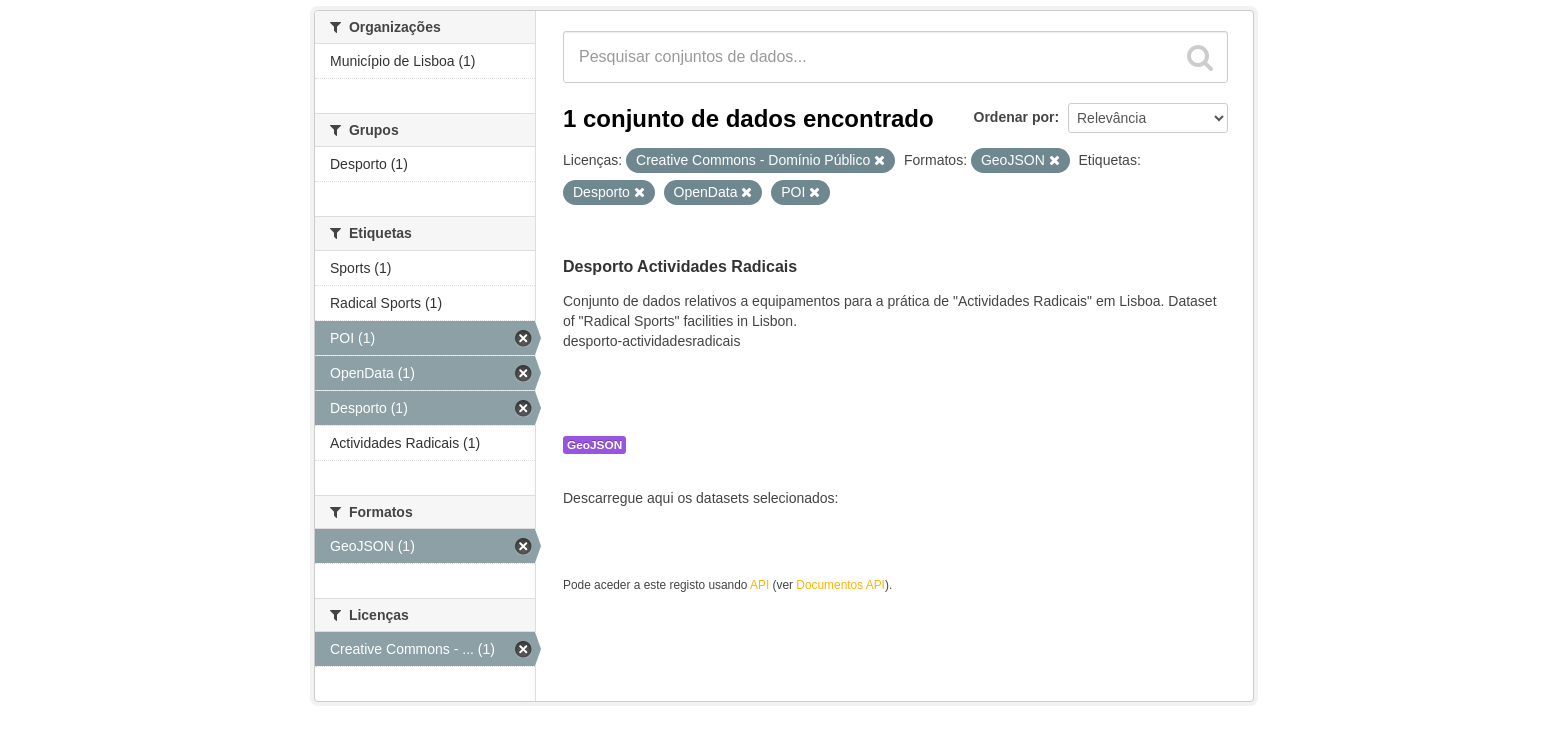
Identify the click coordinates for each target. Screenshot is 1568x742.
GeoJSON (594, 445)
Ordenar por (1014, 117)
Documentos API (840, 585)
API (759, 585)
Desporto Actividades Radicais (680, 266)
